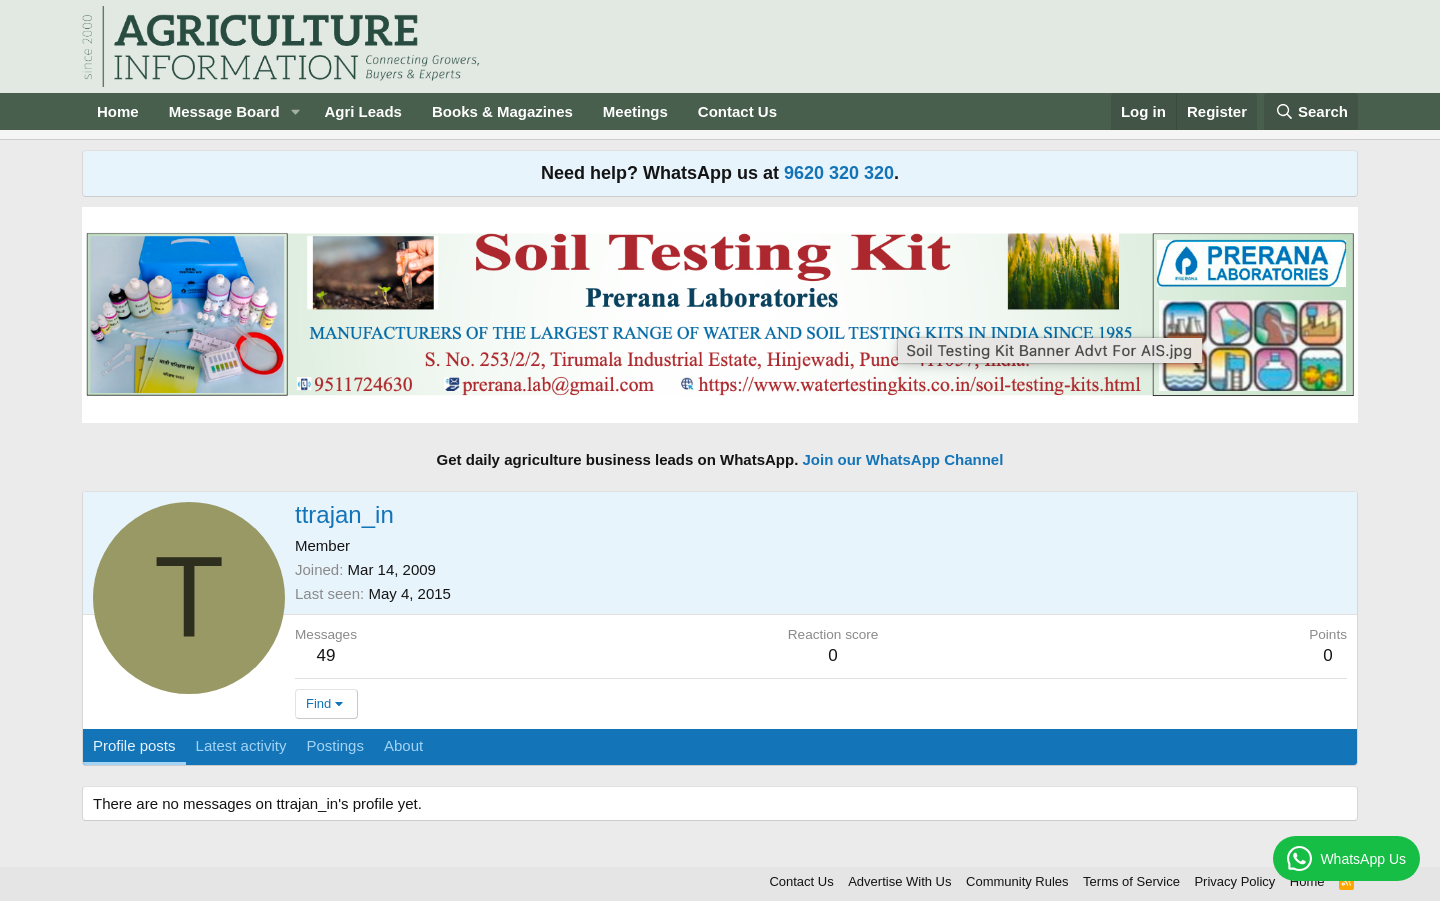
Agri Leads (363, 111)
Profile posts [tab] (134, 745)
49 (326, 655)
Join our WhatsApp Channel (903, 459)
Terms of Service (1131, 881)
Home (118, 111)
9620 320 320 (839, 173)
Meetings (635, 111)
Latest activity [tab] (241, 745)
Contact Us (737, 111)
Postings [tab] (335, 745)
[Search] (1311, 111)
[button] (295, 111)
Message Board (224, 111)
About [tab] (403, 745)
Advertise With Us (899, 881)
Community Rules (1017, 881)
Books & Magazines (502, 111)
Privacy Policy (1234, 881)
